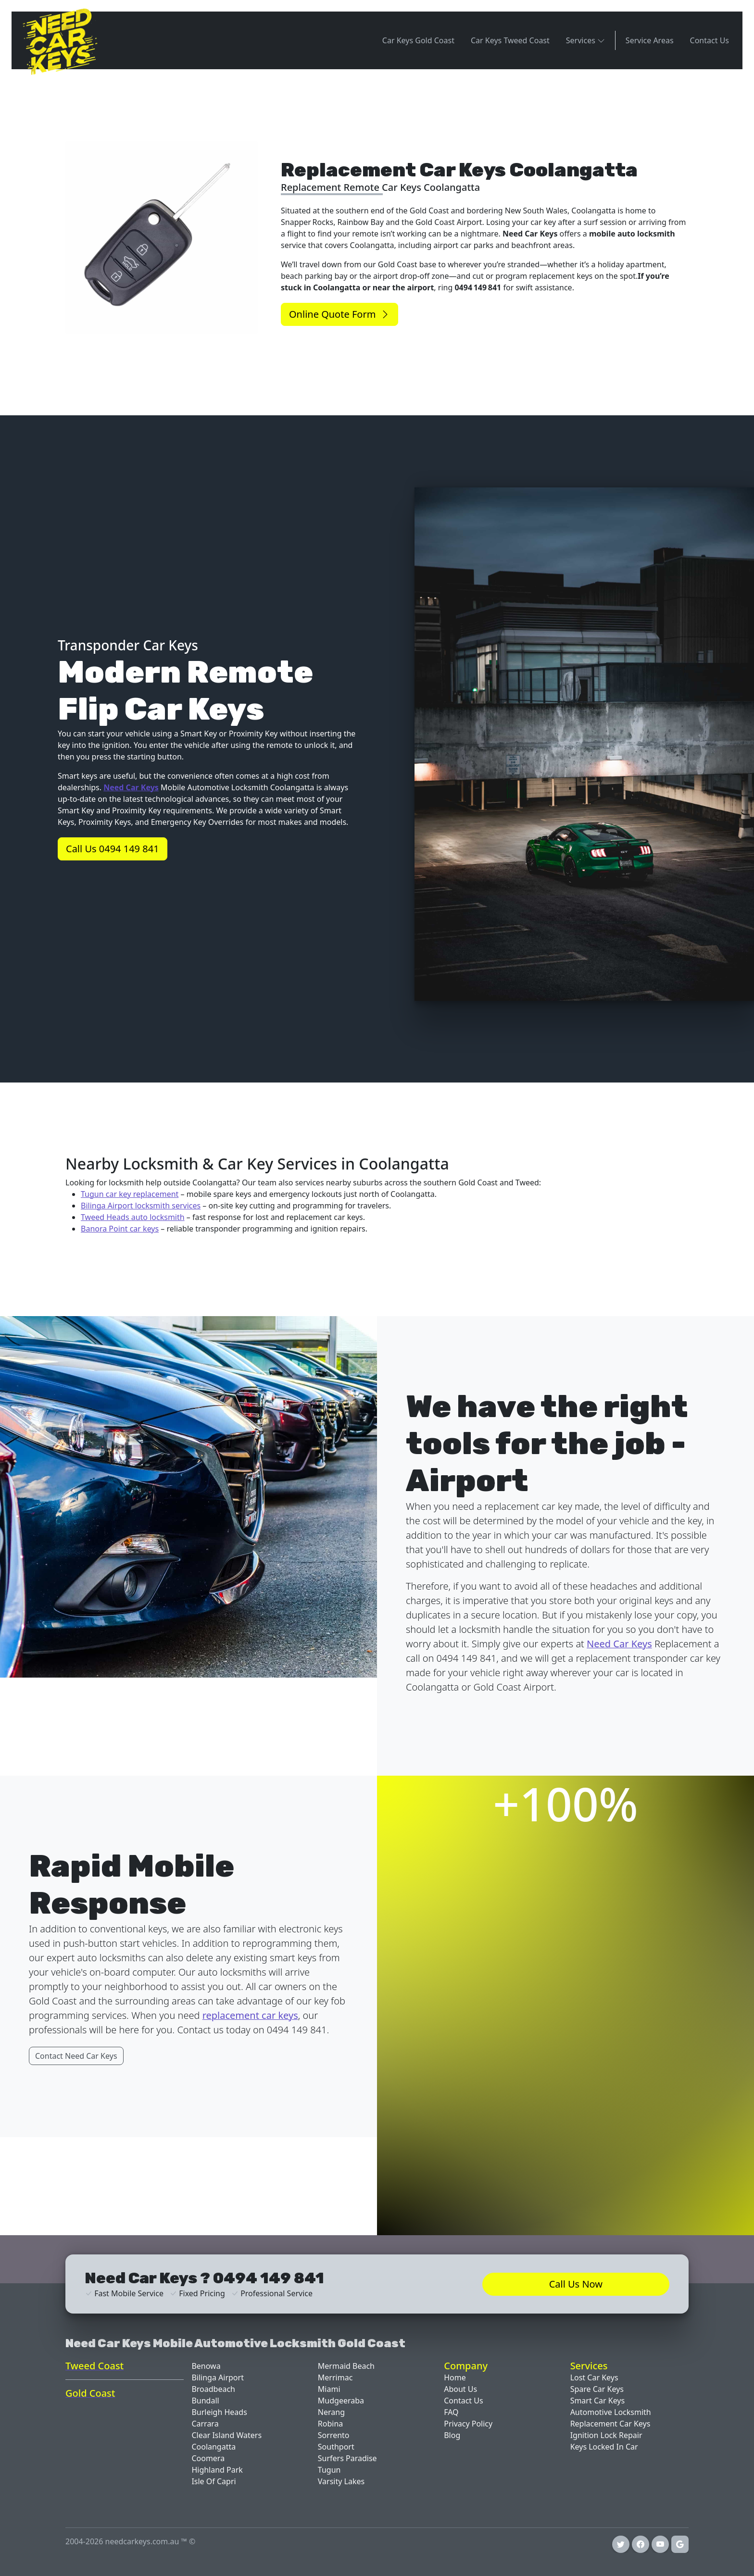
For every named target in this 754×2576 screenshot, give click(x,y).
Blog (452, 2435)
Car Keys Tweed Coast (510, 40)
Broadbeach (213, 2389)
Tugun (329, 2469)
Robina (330, 2423)
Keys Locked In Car (604, 2446)
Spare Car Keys (597, 2389)
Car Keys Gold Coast (418, 40)
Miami (329, 2389)
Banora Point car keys (120, 1228)
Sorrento (334, 2435)
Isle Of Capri (213, 2481)
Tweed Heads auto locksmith (133, 1217)
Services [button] (585, 40)
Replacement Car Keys (610, 2423)
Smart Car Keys (597, 2400)
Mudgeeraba (341, 2400)
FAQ (451, 2412)
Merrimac (335, 2377)
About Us (460, 2389)
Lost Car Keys (594, 2377)
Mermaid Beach (346, 2366)
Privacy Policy (468, 2423)
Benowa (205, 2366)
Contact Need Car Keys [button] (76, 2056)
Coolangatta (213, 2446)
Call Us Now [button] (576, 2283)
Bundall (205, 2400)
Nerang (331, 2412)
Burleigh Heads (219, 2412)
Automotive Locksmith (610, 2412)
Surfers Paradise (347, 2458)
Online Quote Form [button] (339, 314)
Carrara (204, 2423)
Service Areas (650, 40)
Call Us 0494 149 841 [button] (112, 848)
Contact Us (709, 40)
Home (455, 2377)
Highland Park (217, 2469)
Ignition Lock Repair (606, 2435)
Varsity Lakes (341, 2481)
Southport (336, 2446)
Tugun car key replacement (129, 1194)
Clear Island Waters (226, 2435)
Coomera (208, 2458)
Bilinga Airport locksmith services (141, 1205)
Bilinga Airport (217, 2377)
